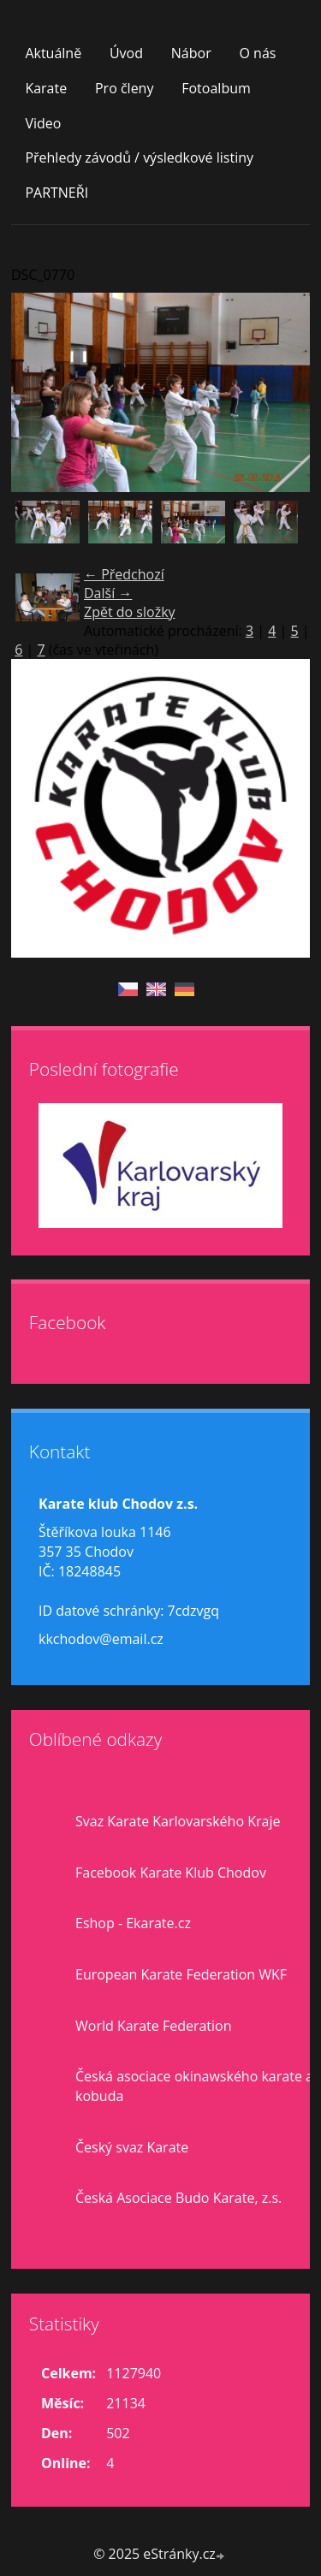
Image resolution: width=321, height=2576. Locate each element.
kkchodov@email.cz (101, 1638)
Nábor (191, 53)
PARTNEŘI (56, 192)
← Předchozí (124, 574)
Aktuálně (53, 53)
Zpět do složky (129, 611)
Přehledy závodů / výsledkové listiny (139, 157)
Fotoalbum (216, 88)
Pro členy (124, 88)
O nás (257, 53)
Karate (46, 88)
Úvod (126, 53)
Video (43, 123)
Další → (108, 593)
